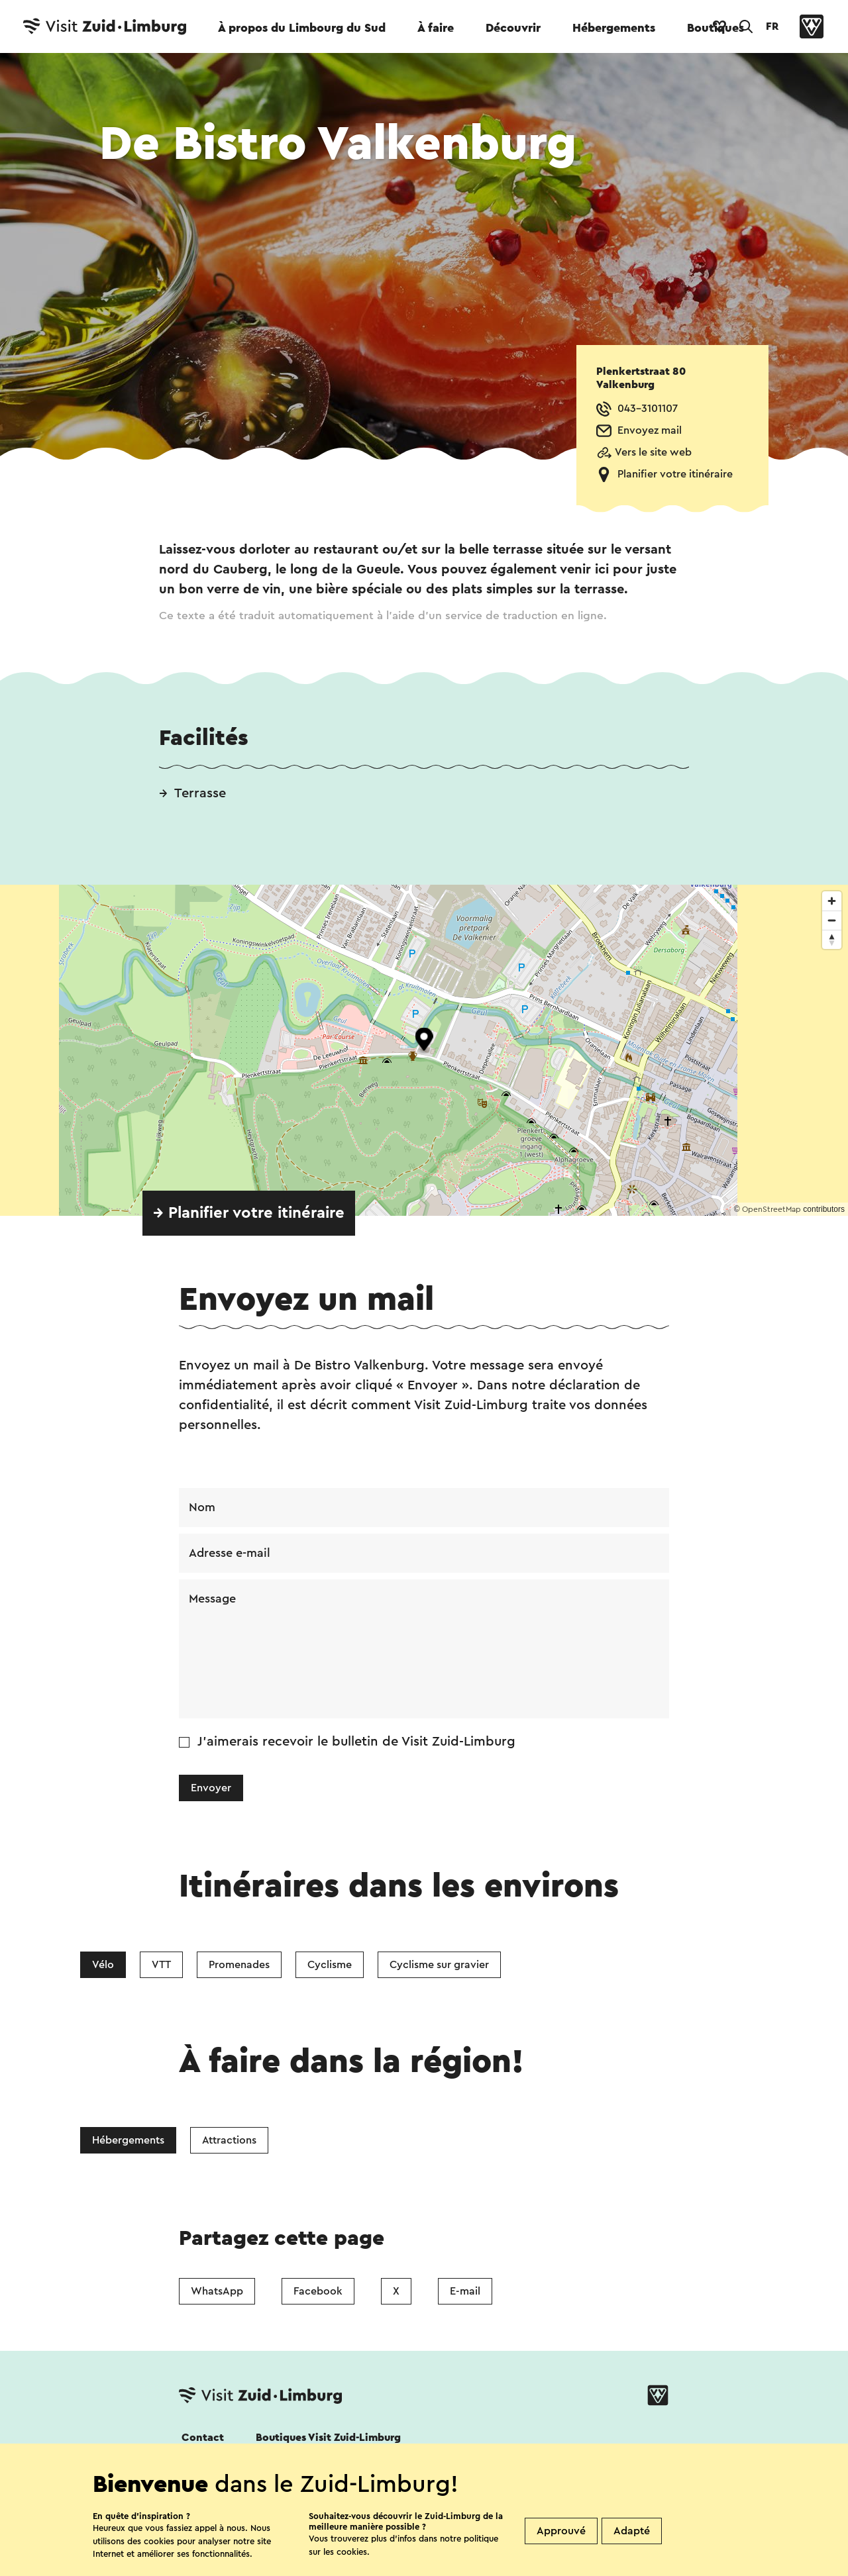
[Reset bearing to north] (831, 939)
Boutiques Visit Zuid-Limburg (328, 2437)
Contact (203, 2437)
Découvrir (513, 28)
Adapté (631, 2531)
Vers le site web (653, 452)
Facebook (318, 2291)
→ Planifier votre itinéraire (248, 1213)
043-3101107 (647, 408)
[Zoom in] (831, 901)
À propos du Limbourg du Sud (302, 28)
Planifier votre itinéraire (675, 474)
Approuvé (561, 2531)
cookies (352, 2552)
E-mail (465, 2291)
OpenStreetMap (771, 1209)
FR (772, 26)
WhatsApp (217, 2291)
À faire (435, 28)
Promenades (239, 1964)
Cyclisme (329, 1964)
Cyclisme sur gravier (439, 1964)
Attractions (229, 2140)
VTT (161, 1964)
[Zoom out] (831, 920)
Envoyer (211, 1788)
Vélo (103, 1964)
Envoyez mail (649, 430)
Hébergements (613, 28)
